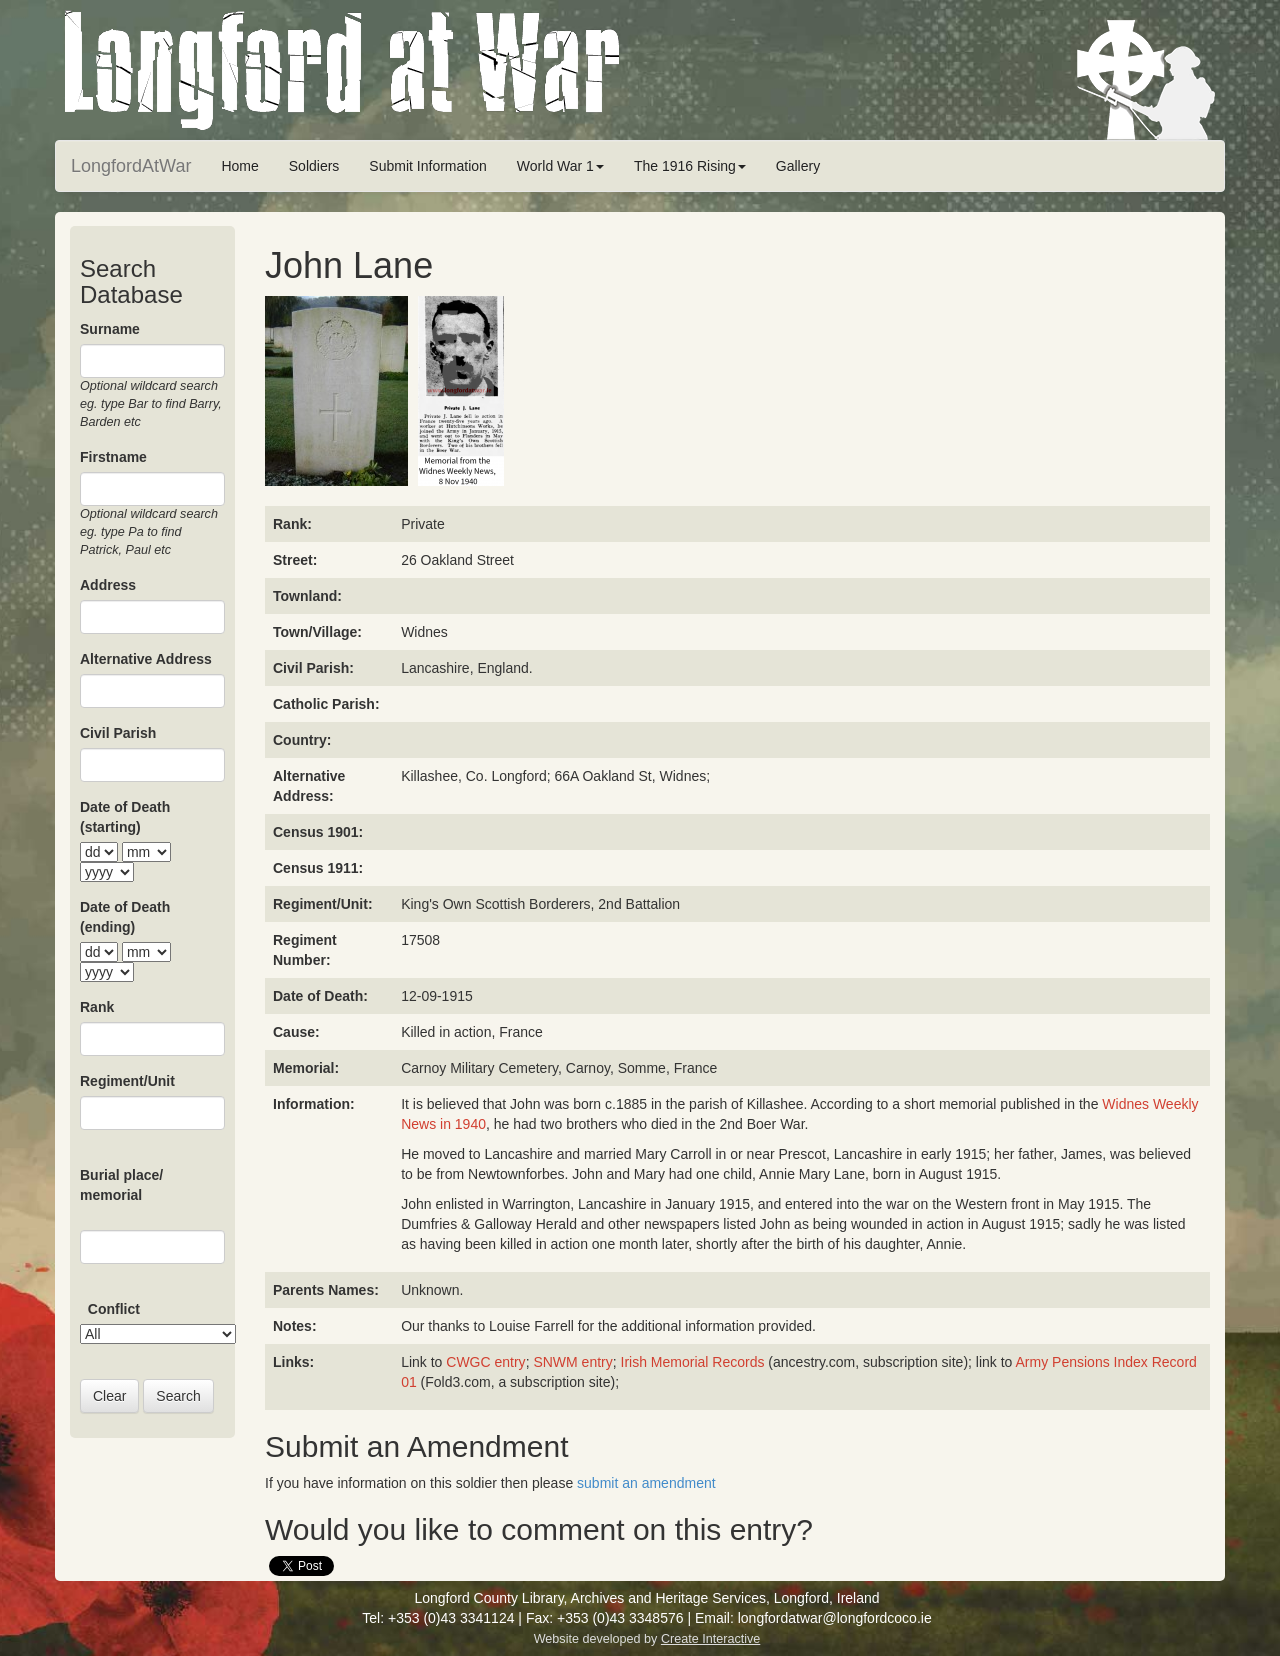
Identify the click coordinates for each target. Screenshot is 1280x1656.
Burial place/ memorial (121, 1185)
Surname (110, 329)
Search (178, 1396)
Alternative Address (146, 659)
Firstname (113, 457)
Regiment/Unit (127, 1081)
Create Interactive (710, 1639)
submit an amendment (646, 1483)
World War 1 (560, 166)
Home (239, 166)
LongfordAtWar (131, 166)
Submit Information (428, 166)
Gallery (798, 166)
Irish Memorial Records (693, 1362)
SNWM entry (572, 1362)
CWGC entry (483, 1362)
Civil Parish (118, 733)
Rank (97, 1007)
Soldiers (314, 166)
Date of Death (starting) (125, 817)
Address (108, 585)
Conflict (114, 1309)
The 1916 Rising (690, 166)
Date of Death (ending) (125, 917)
